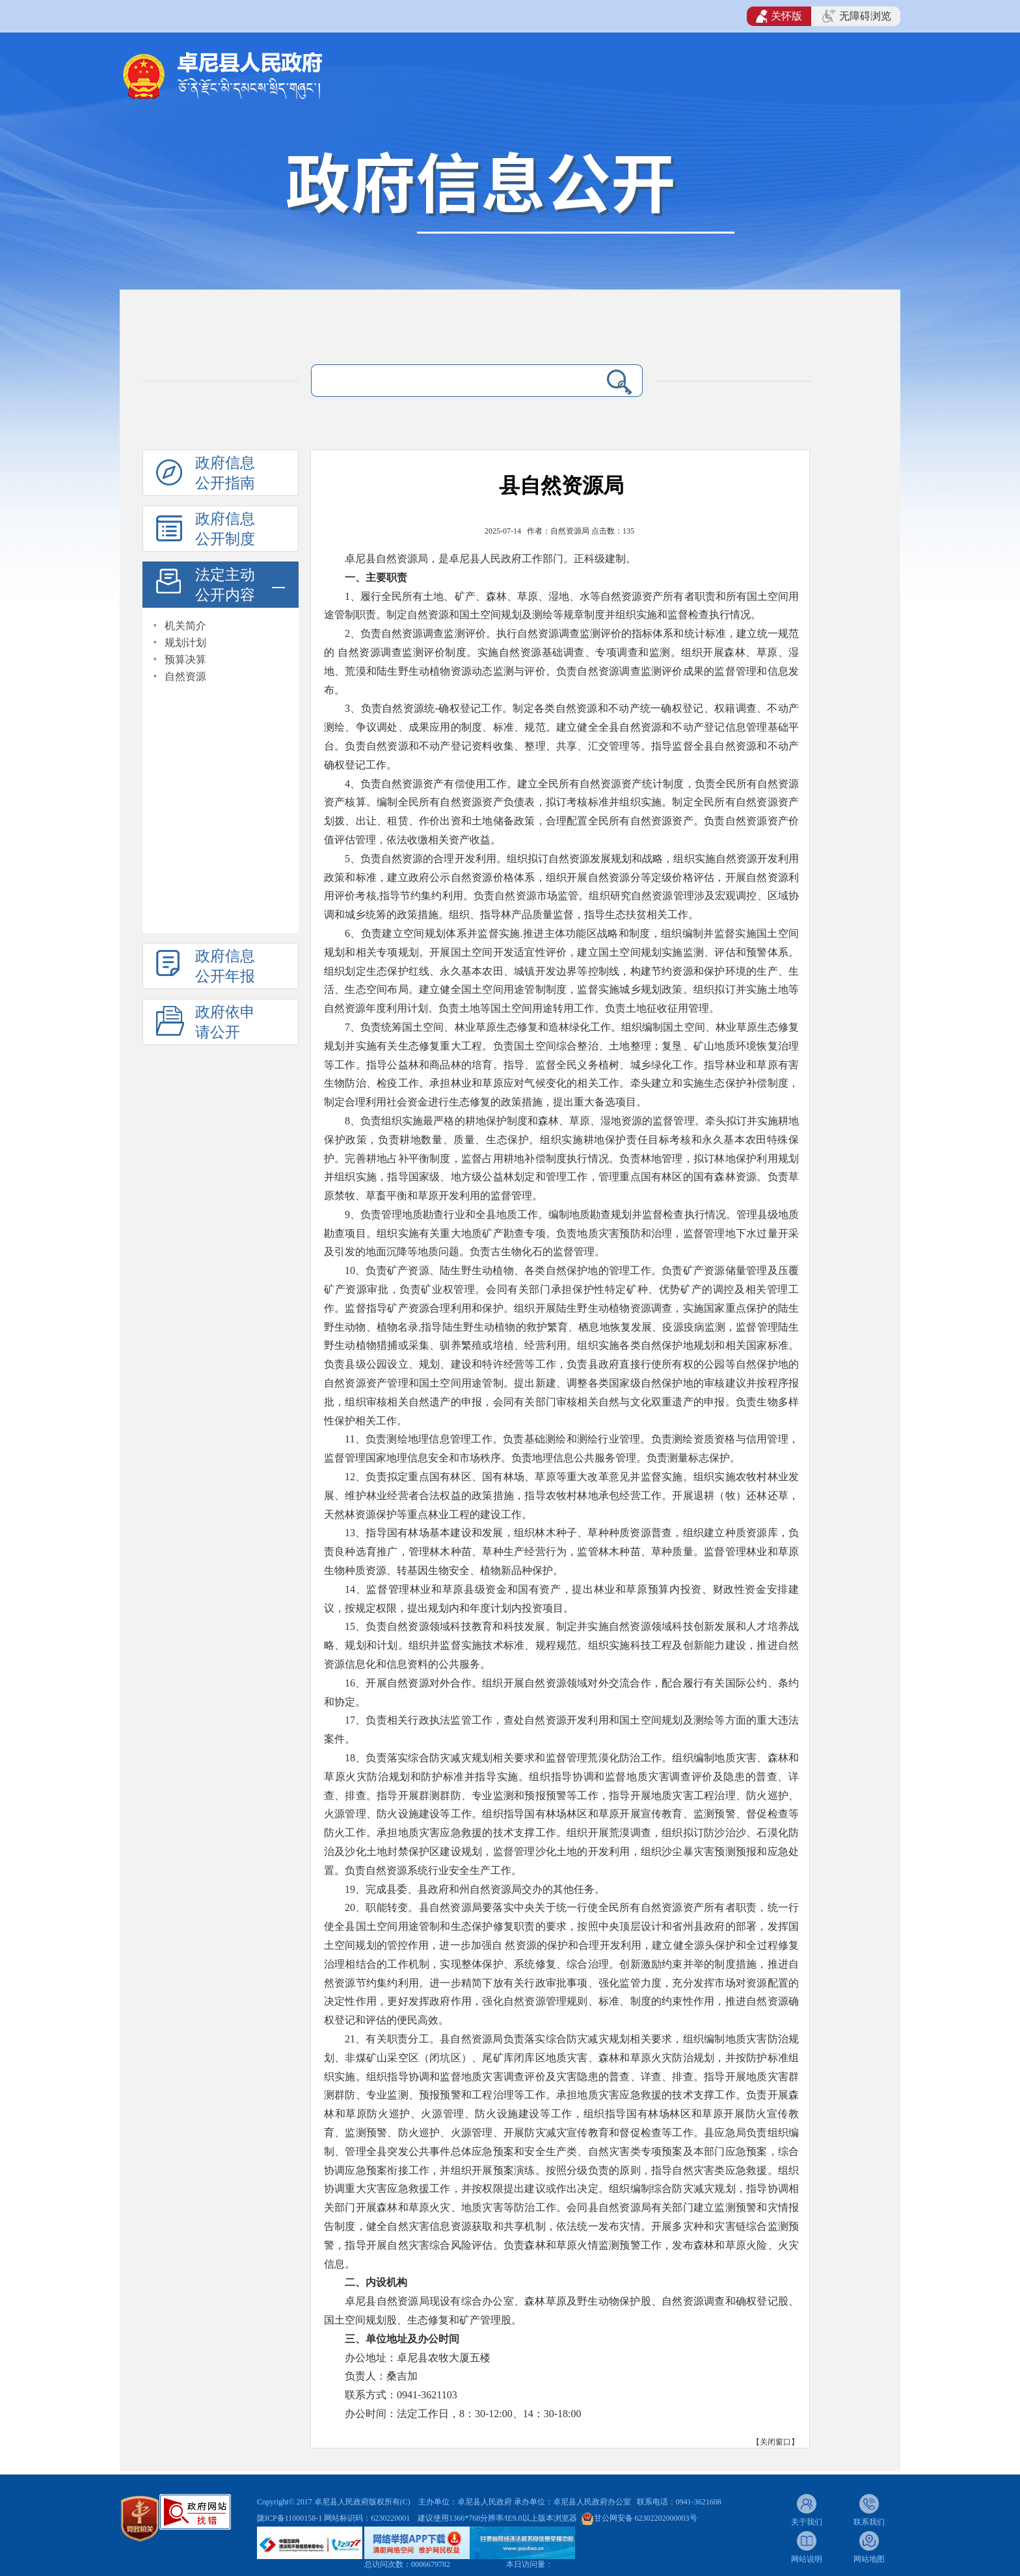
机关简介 (185, 625)
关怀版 (779, 16)
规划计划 (185, 642)
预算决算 (185, 659)
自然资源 (185, 676)
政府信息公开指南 (225, 473)
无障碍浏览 (856, 16)
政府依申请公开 (225, 1022)
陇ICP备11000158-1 (290, 2518)
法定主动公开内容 (225, 585)
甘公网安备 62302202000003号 (645, 2518)
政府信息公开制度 (225, 529)
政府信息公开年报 (225, 966)
